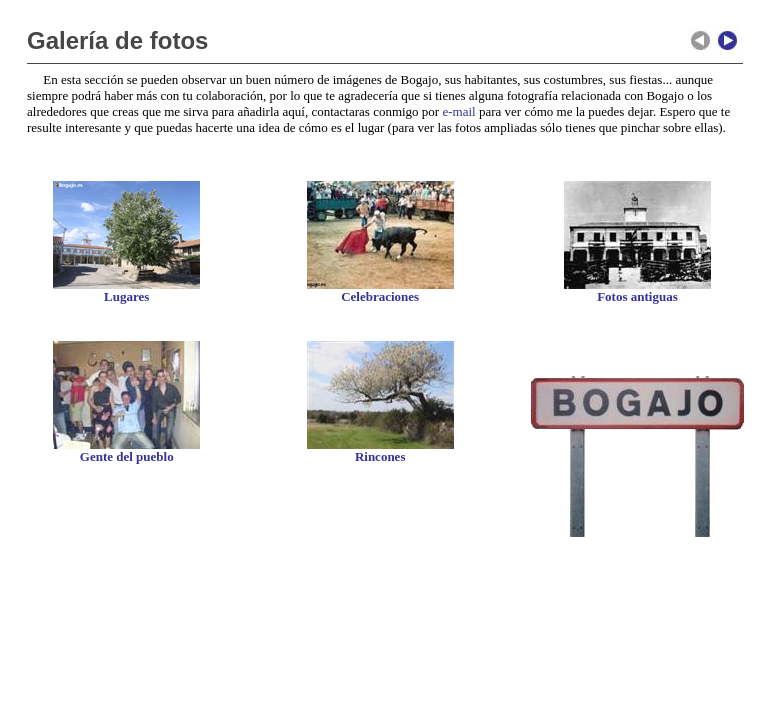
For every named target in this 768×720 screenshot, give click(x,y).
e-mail (458, 111)
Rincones (380, 456)
